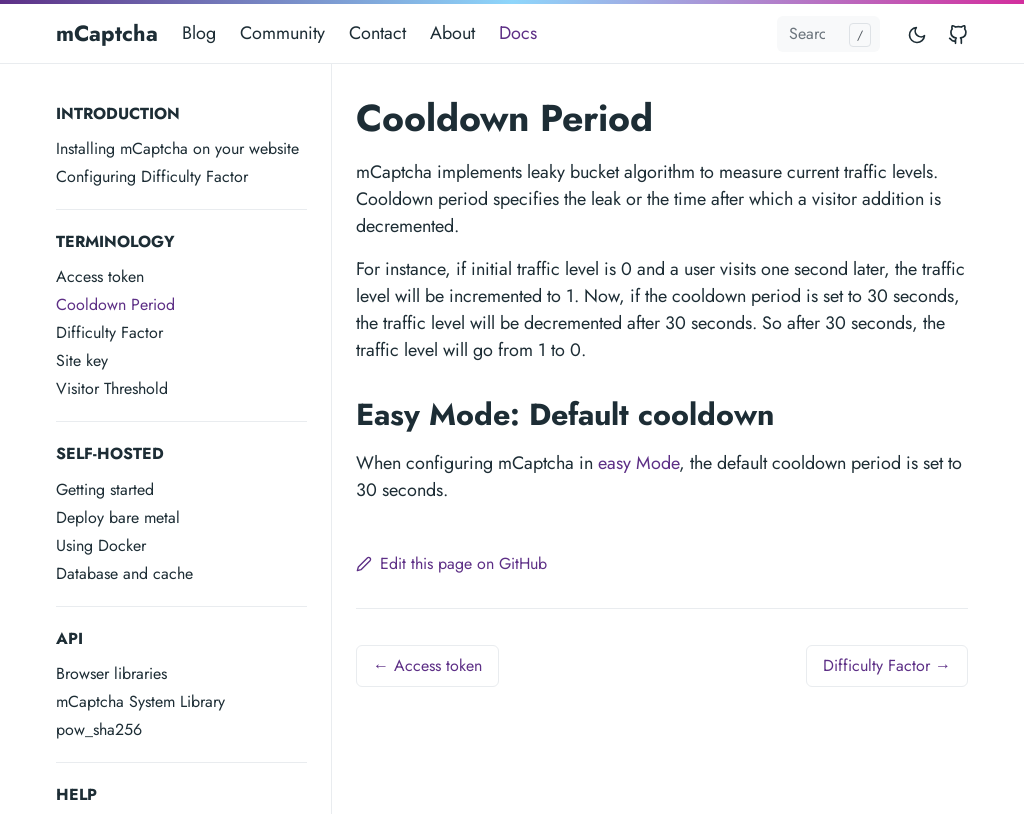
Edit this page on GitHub (451, 563)
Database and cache (124, 573)
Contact (377, 33)
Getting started (105, 489)
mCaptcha (107, 33)
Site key (82, 360)
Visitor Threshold (112, 388)
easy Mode (638, 463)
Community (282, 33)
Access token (100, 276)
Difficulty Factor (109, 332)
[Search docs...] (828, 34)
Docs (518, 33)
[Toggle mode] (918, 33)
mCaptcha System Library (140, 701)
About (452, 33)
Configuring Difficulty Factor (152, 176)
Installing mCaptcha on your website (177, 148)
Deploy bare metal (118, 517)
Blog (199, 33)
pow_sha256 (99, 729)
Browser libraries (111, 673)
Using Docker (101, 545)
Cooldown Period (115, 304)
